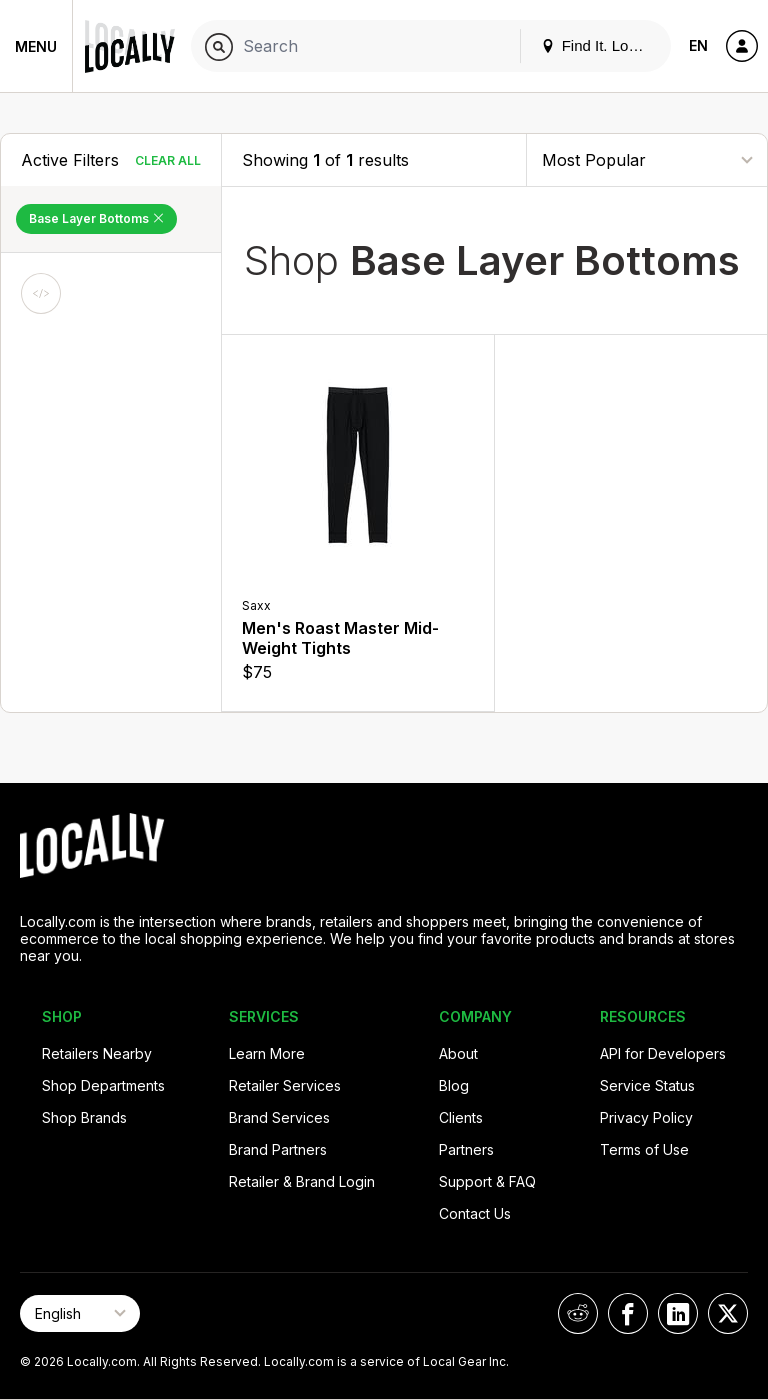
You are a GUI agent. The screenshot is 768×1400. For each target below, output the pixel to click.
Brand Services (279, 1117)
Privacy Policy (646, 1117)
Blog (454, 1085)
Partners (466, 1149)
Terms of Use (644, 1149)
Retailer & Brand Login (302, 1181)
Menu (36, 46)
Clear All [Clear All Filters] (168, 160)
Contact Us (475, 1213)
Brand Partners (278, 1149)
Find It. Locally (600, 45)
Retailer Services (285, 1085)
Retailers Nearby (97, 1053)
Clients (461, 1117)
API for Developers (663, 1053)
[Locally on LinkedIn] (678, 1313)
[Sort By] (647, 159)
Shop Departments (103, 1085)
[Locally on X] (728, 1313)
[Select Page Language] (80, 1313)
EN (698, 45)
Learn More (267, 1053)
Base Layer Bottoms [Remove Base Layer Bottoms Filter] (96, 218)
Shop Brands (84, 1117)
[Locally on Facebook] (628, 1313)
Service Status (647, 1085)
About (458, 1053)
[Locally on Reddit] (578, 1313)
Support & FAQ (487, 1181)
